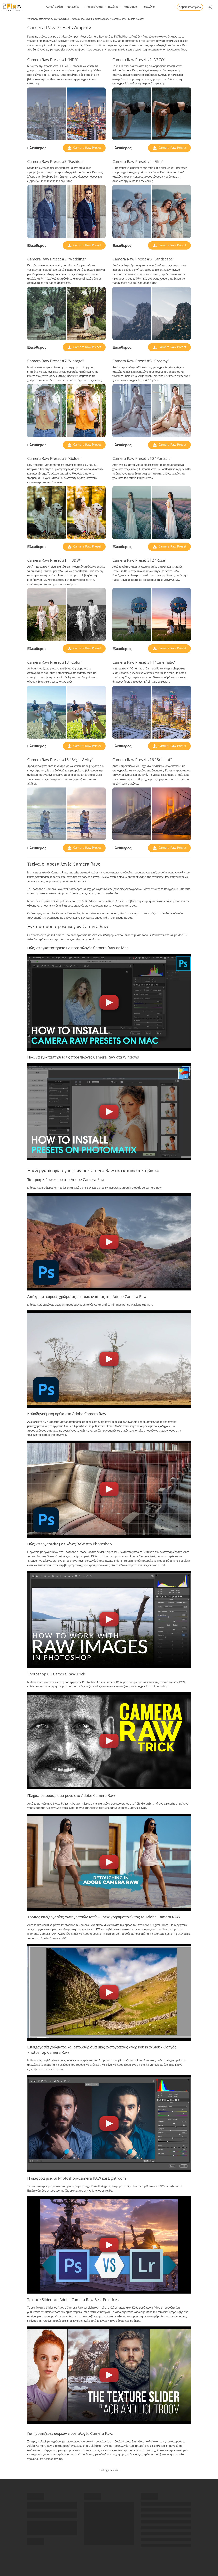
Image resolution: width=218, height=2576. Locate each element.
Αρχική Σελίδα (54, 7)
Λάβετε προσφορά (190, 7)
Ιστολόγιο (149, 7)
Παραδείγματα (94, 7)
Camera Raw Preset (86, 147)
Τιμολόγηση (113, 7)
